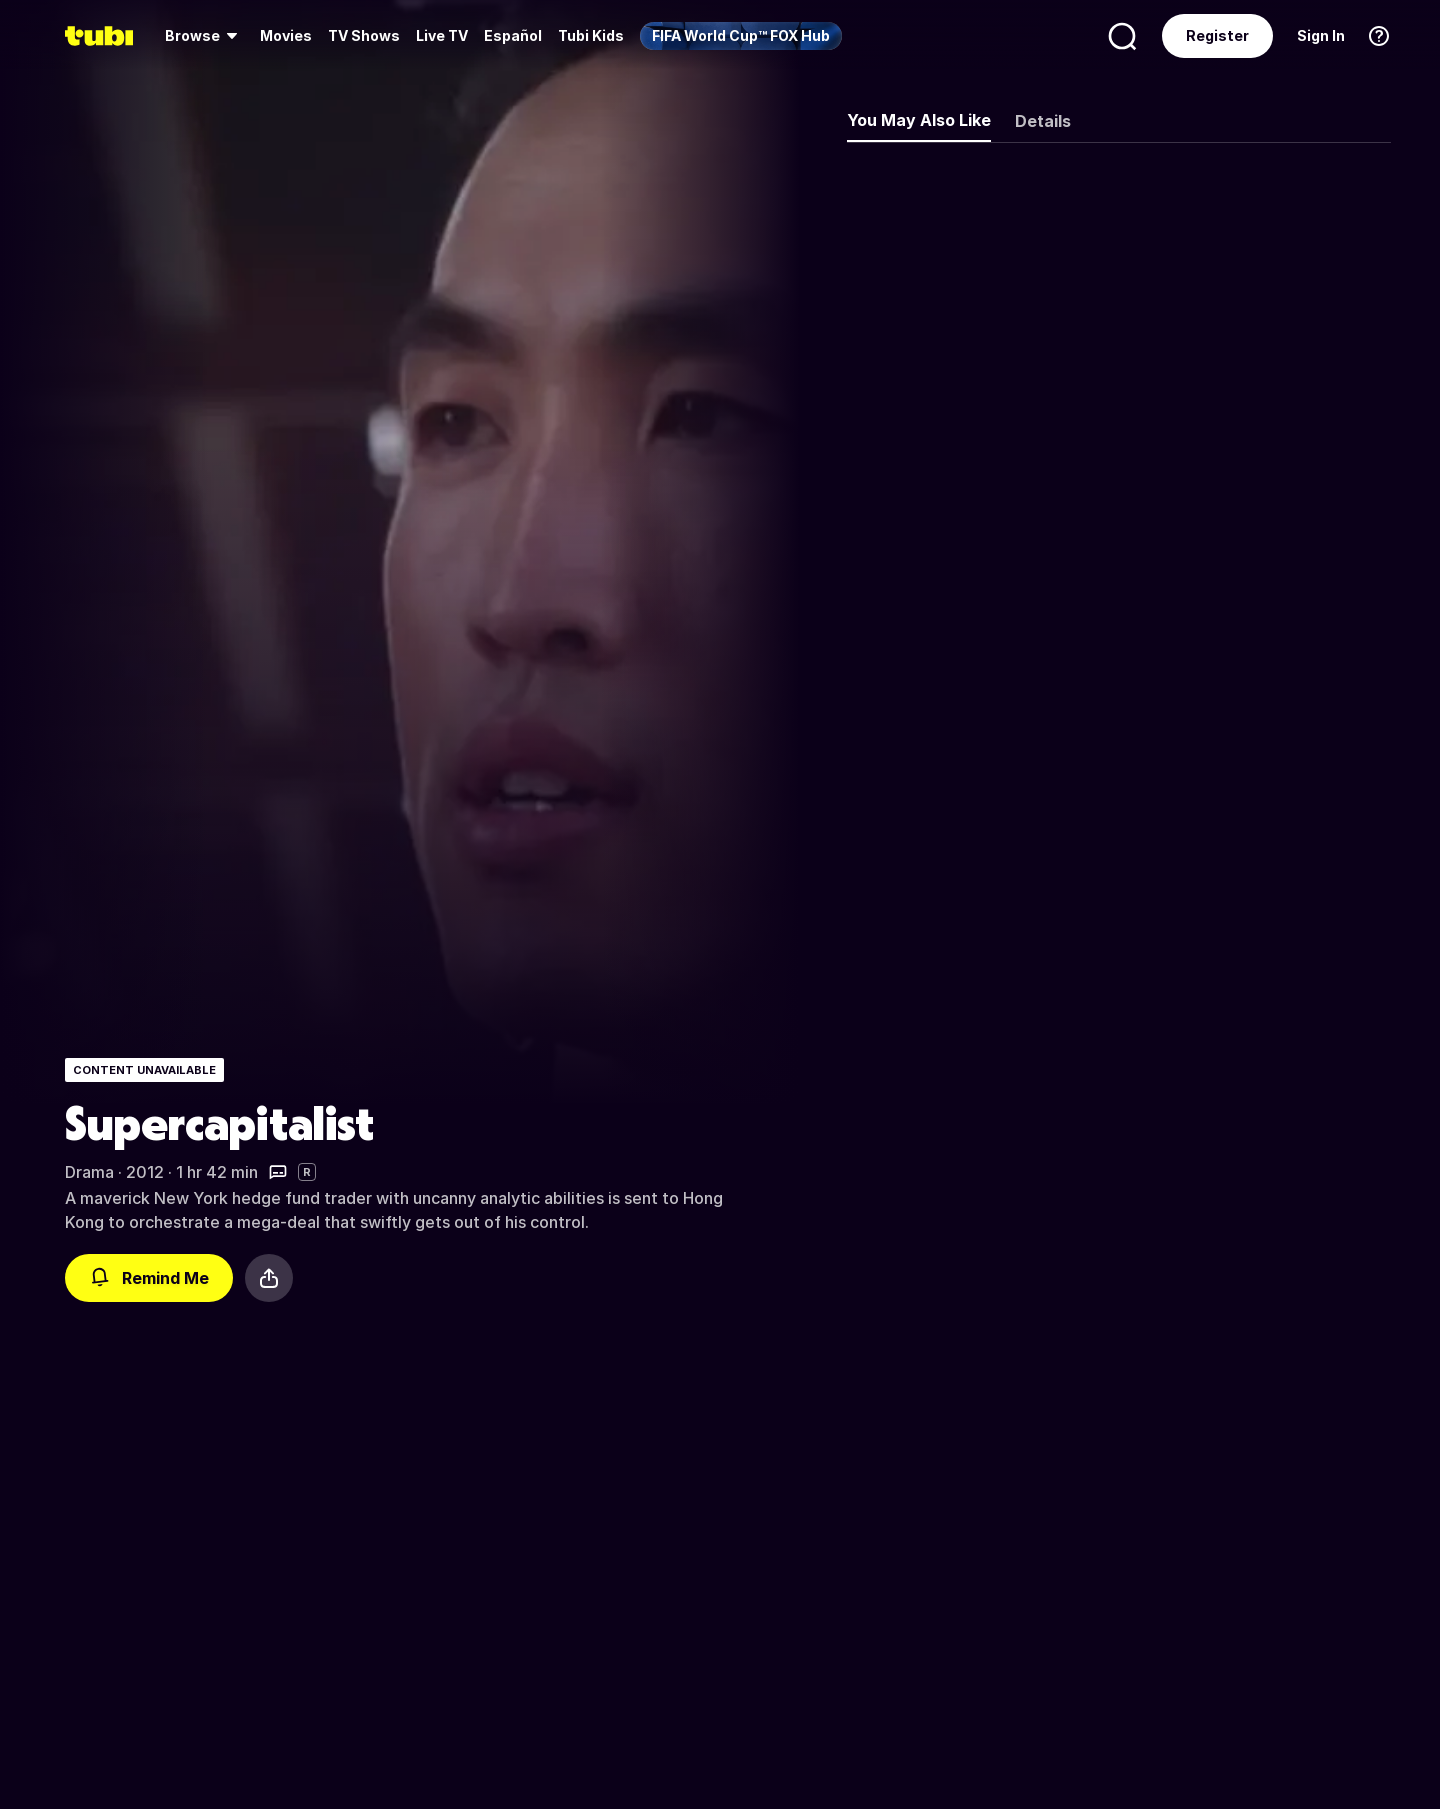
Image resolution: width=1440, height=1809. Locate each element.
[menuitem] (204, 36)
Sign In (1321, 35)
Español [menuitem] (513, 35)
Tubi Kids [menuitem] (591, 35)
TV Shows (364, 35)
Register (1217, 35)
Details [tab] (1043, 121)
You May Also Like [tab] (919, 120)
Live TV (442, 35)
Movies (286, 35)
